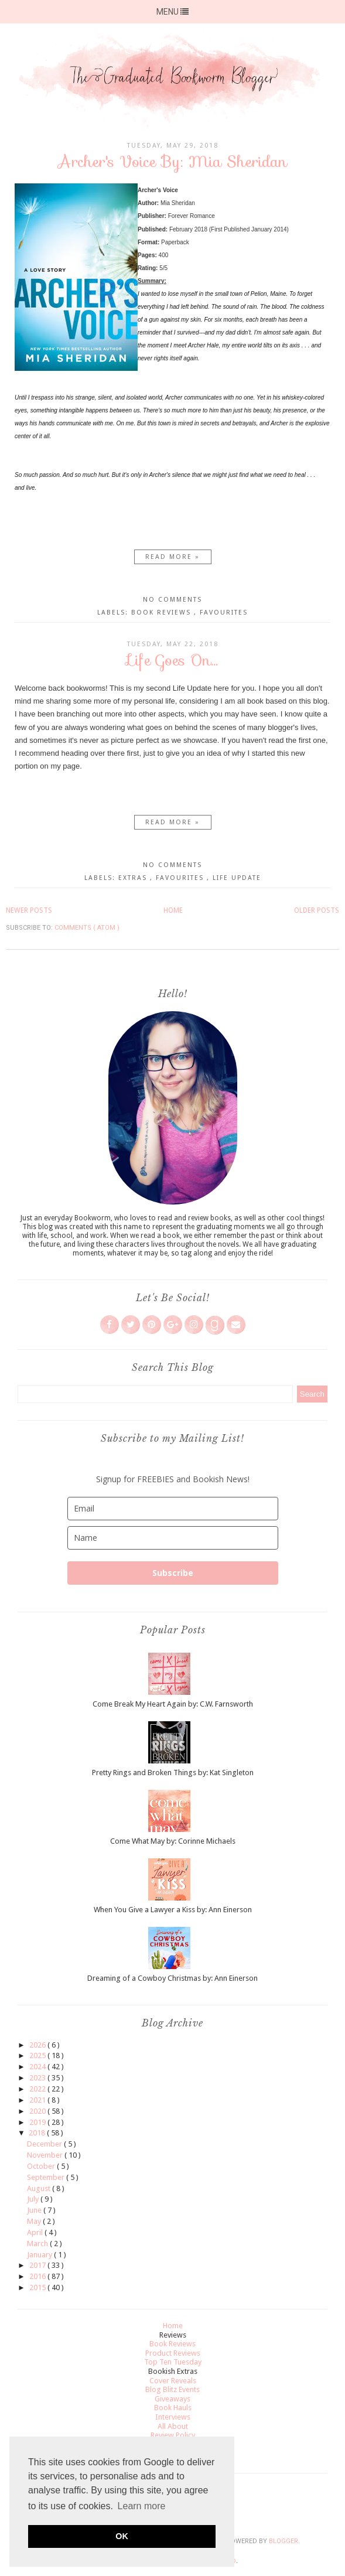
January (40, 2254)
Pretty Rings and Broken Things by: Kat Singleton (173, 1772)
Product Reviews (172, 2353)
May (35, 2221)
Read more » (172, 557)
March (38, 2243)
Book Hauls (173, 2407)
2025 (38, 2055)
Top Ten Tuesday (172, 2361)
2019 (38, 2122)
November (45, 2155)
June (35, 2210)
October (42, 2166)
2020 (38, 2111)
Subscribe (172, 1572)
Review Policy (173, 2435)
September (46, 2177)
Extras (134, 878)
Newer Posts (29, 910)
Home (173, 910)
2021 (38, 2100)
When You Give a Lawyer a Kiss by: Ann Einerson (173, 1909)
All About (173, 2426)
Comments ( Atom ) (86, 928)
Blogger (283, 2541)
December (45, 2144)
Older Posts (316, 910)
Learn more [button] (142, 2506)
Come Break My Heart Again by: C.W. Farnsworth (173, 1704)
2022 (38, 2088)
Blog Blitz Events (172, 2389)
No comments (172, 599)
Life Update (237, 878)
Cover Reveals (172, 2380)
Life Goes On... (173, 660)
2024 (38, 2066)
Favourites (224, 612)
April (36, 2232)
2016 (38, 2276)
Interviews (172, 2417)
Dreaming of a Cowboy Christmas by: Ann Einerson (172, 1978)
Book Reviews (162, 612)
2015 (38, 2287)
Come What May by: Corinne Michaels (172, 1841)
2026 (38, 2045)
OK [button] (121, 2536)
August (39, 2188)
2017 (38, 2265)
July (33, 2199)
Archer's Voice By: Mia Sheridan (172, 161)
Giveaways (172, 2398)
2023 (38, 2077)
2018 (38, 2132)
